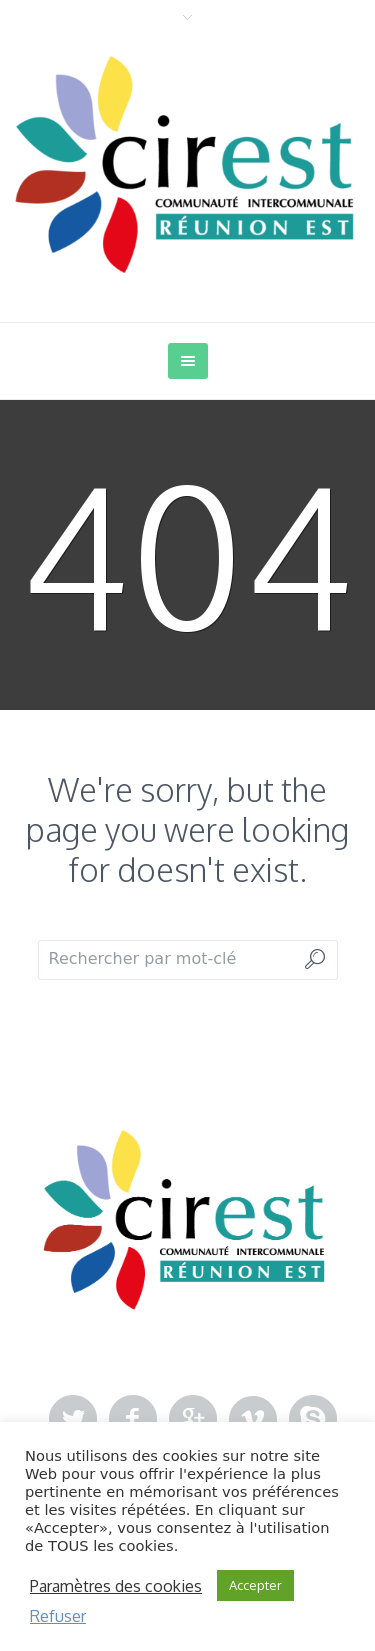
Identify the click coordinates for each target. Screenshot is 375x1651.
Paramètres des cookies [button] (116, 1586)
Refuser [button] (58, 1616)
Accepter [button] (255, 1585)
